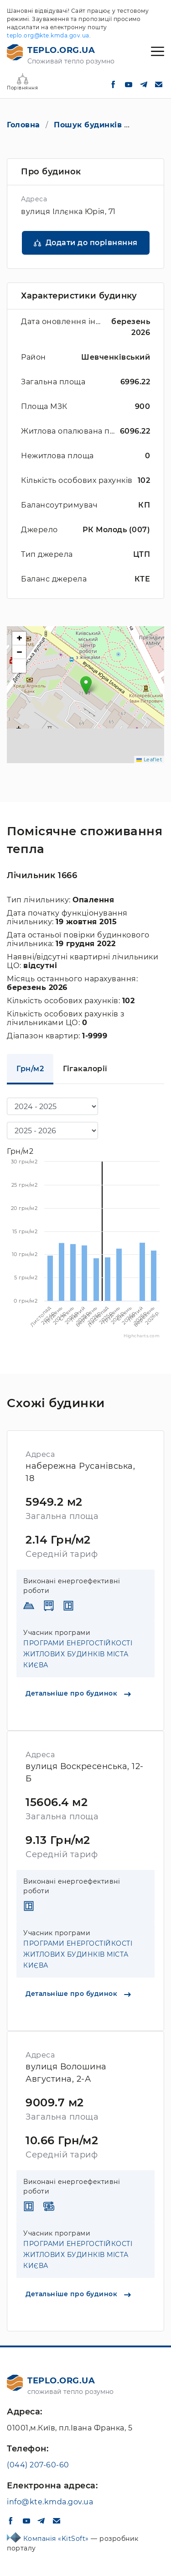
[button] (86, 685)
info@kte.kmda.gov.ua (50, 2501)
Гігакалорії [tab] (85, 1068)
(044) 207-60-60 (38, 2465)
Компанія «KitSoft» (57, 2538)
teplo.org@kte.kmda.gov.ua (48, 35)
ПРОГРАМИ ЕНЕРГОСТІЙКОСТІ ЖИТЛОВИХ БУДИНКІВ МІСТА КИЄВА (77, 1654)
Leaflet (149, 759)
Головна (23, 124)
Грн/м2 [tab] (30, 1068)
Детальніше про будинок (78, 1693)
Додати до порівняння (92, 242)
